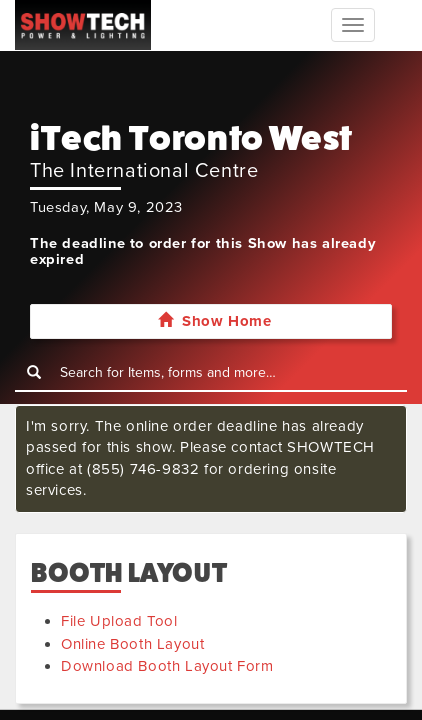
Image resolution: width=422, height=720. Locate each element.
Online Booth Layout (132, 644)
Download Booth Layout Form (167, 666)
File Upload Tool (119, 621)
